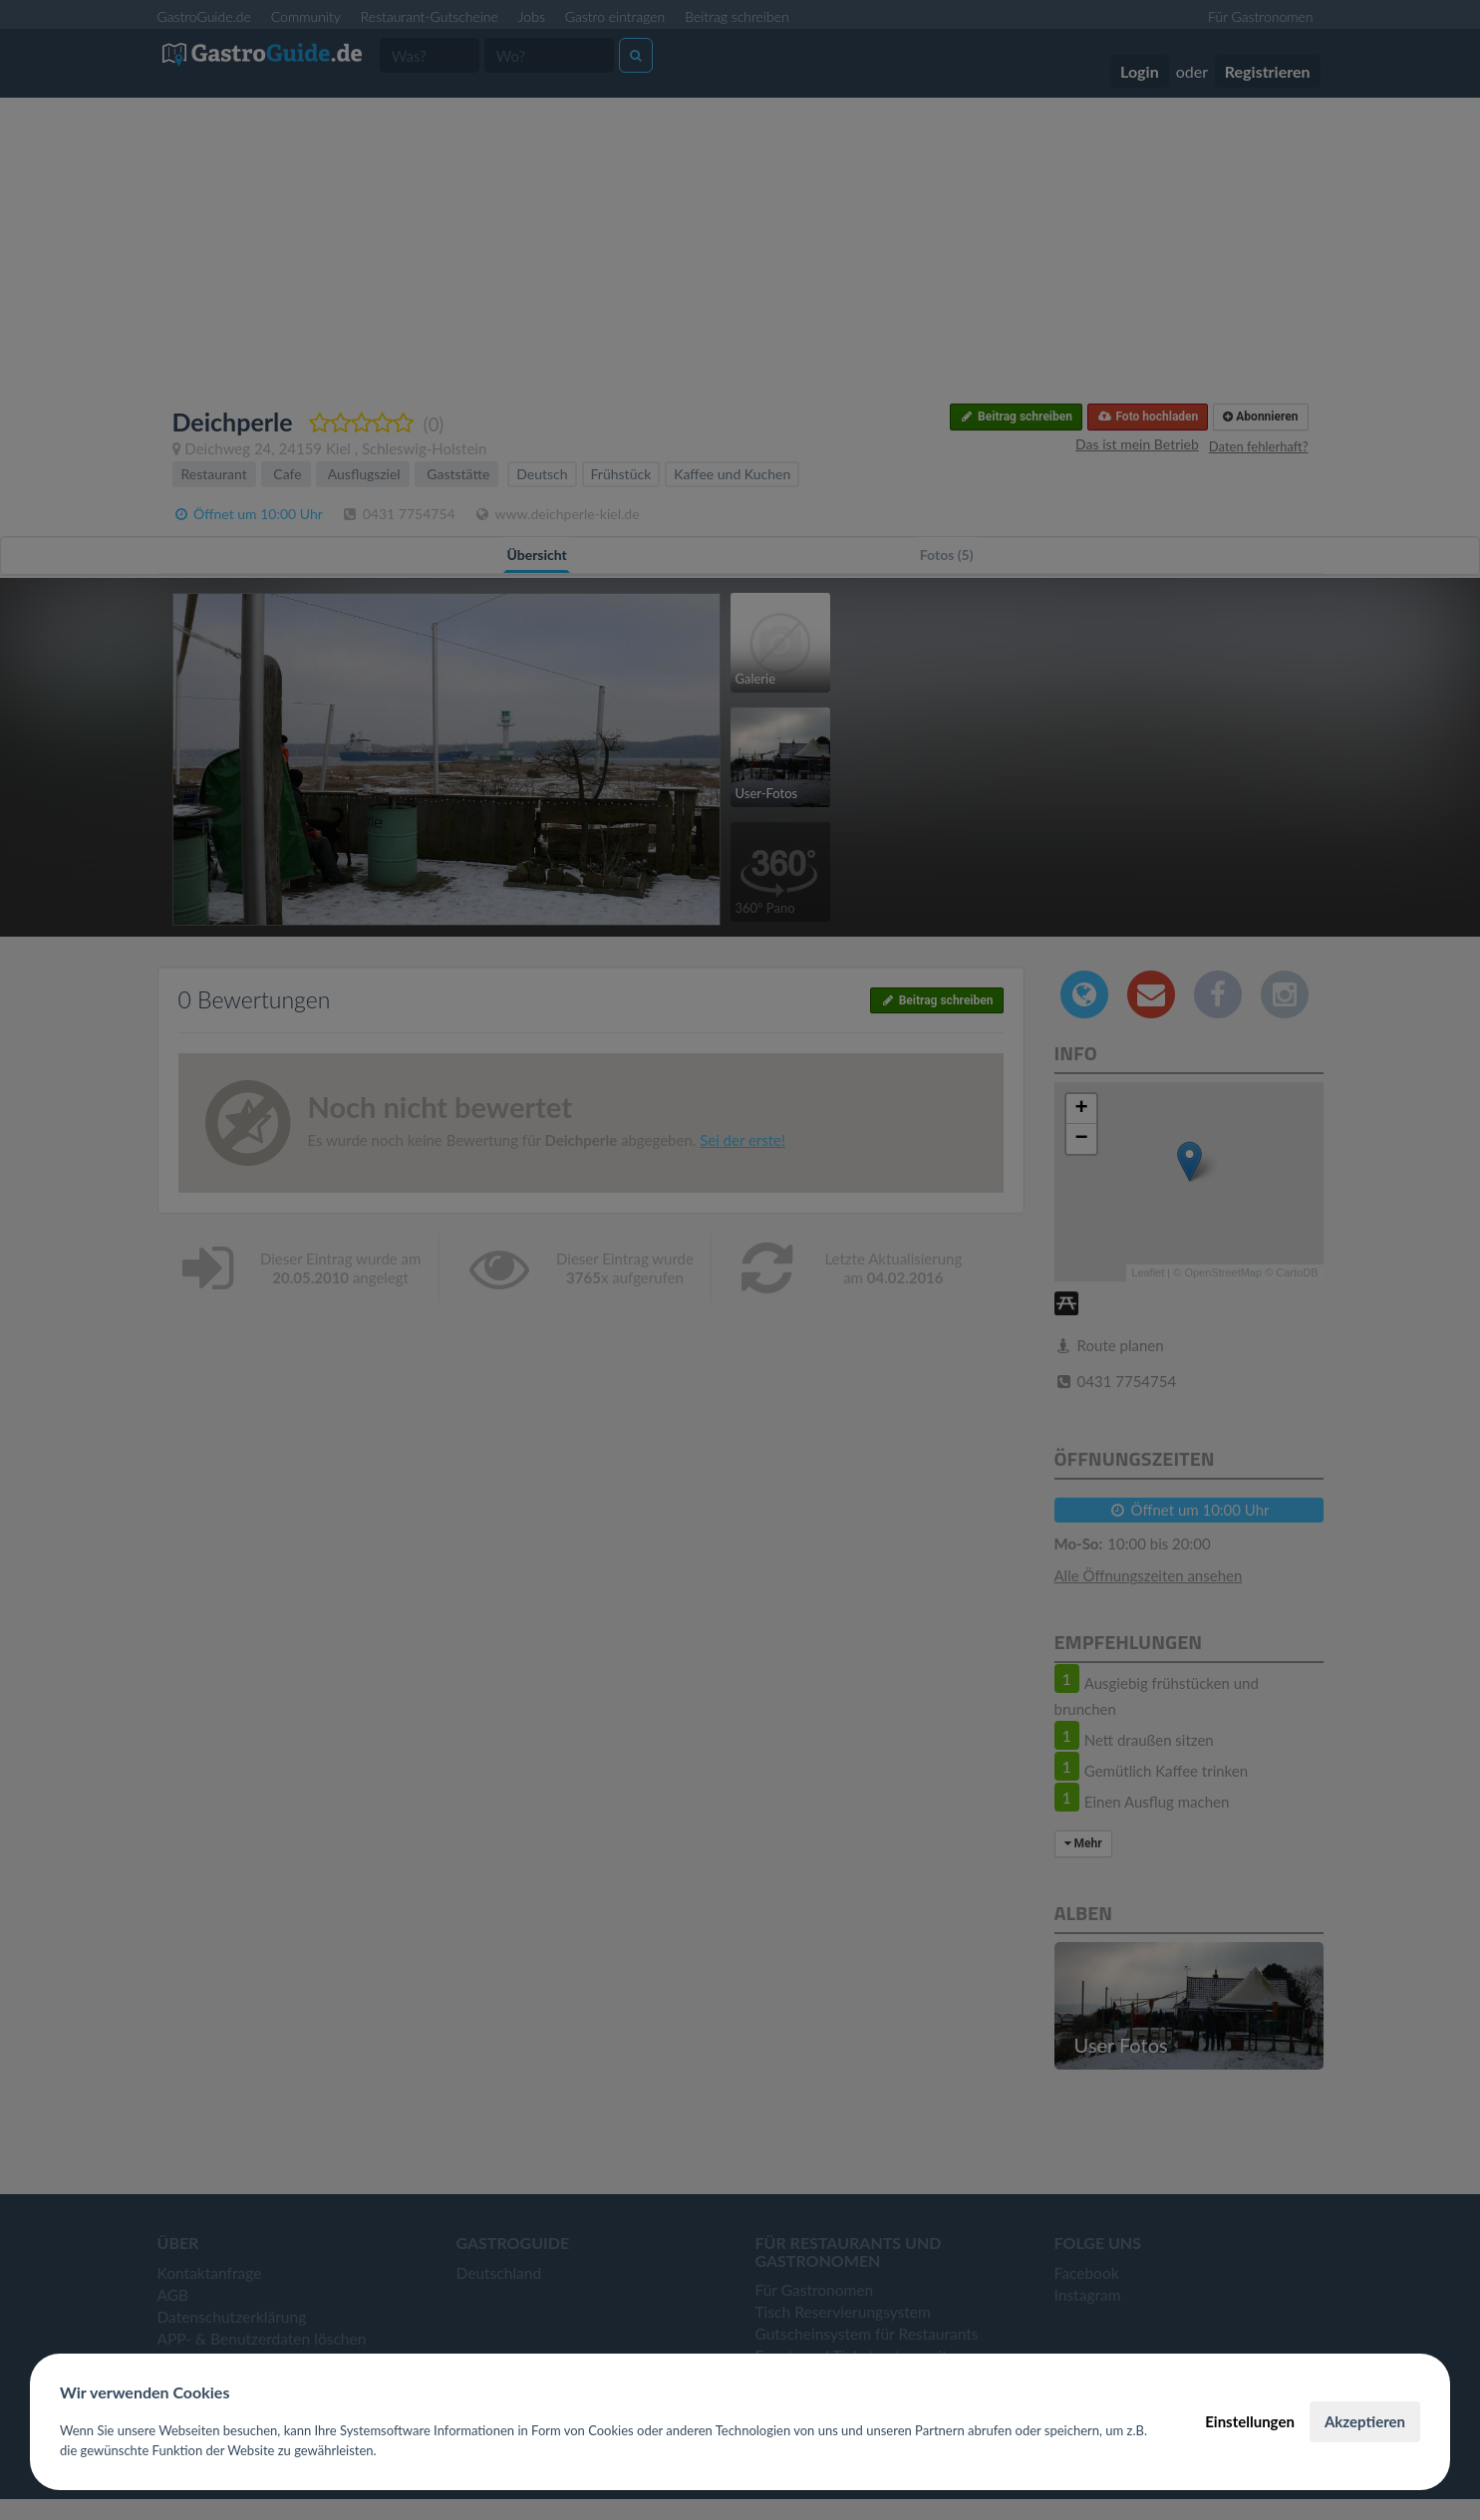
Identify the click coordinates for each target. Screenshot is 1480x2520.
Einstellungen (1250, 2421)
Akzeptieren (1365, 2421)
